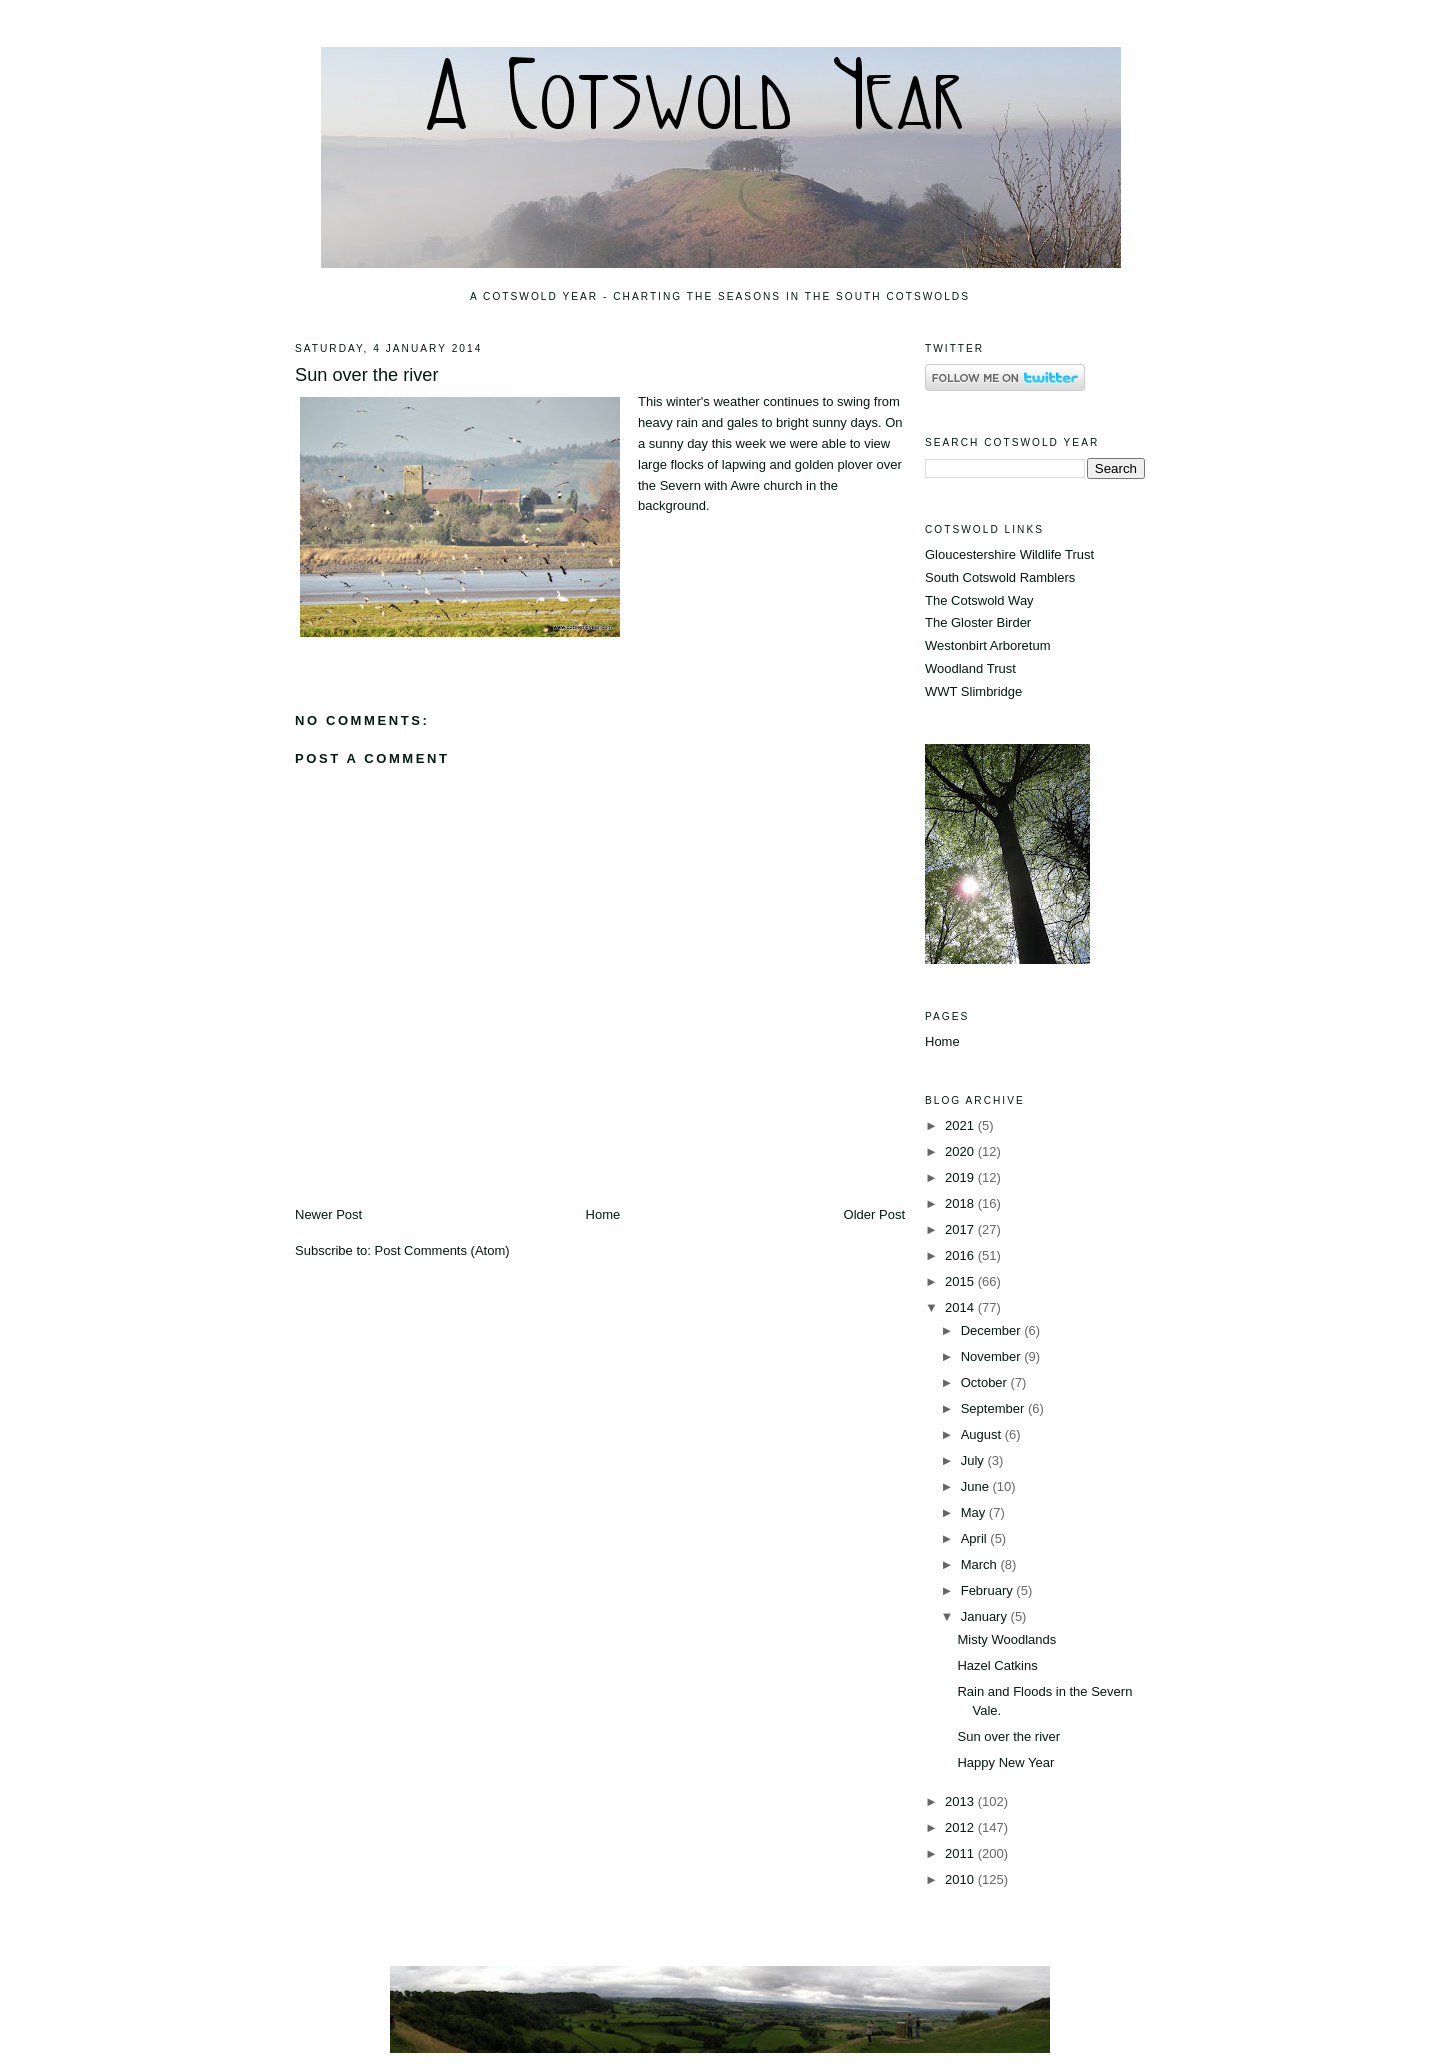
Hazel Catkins (997, 1665)
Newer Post (328, 1214)
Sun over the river (367, 375)
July (974, 1460)
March (981, 1564)
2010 (961, 1879)
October (986, 1382)
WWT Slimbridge (973, 691)
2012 (961, 1827)
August (983, 1434)
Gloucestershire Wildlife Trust (1009, 554)
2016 (961, 1255)
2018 (961, 1203)
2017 (961, 1229)
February (989, 1590)
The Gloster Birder (978, 622)
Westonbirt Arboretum (987, 645)
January (986, 1616)
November (993, 1356)
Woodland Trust (970, 668)
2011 (961, 1853)
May (975, 1512)
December (993, 1330)
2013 (961, 1801)
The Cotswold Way (979, 600)
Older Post (874, 1214)
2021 (961, 1125)
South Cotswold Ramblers (1000, 577)
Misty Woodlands (1006, 1639)
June (977, 1486)
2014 (961, 1307)
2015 (961, 1281)
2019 (961, 1177)
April (976, 1538)
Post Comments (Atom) (442, 1250)
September (994, 1408)
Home (603, 1214)
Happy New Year (1005, 1762)
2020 (961, 1151)
